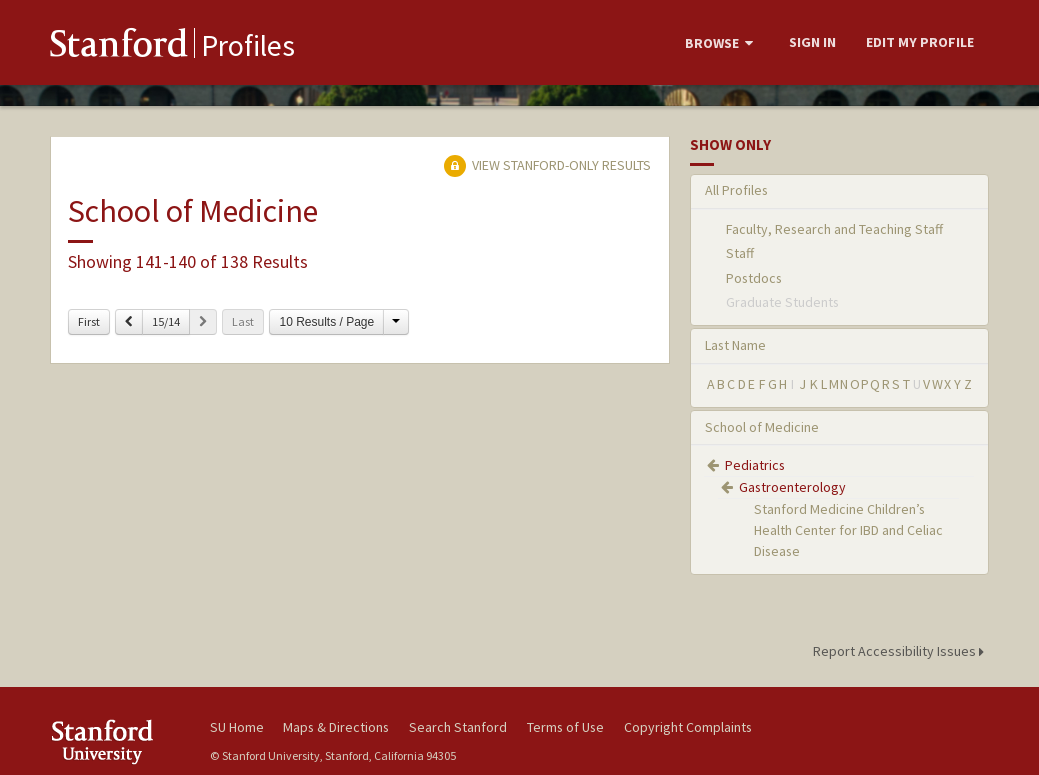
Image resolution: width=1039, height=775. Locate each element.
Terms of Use (565, 727)
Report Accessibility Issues (901, 651)
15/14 (166, 321)
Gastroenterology (792, 487)
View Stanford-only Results (547, 165)
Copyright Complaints (688, 727)
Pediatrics (755, 465)
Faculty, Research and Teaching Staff (834, 229)
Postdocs (754, 278)
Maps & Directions (336, 727)
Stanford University (120, 741)
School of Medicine (762, 427)
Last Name (735, 345)
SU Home (237, 727)
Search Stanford (458, 727)
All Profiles (736, 190)
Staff (740, 253)
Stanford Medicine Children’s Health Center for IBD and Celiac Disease (848, 530)
